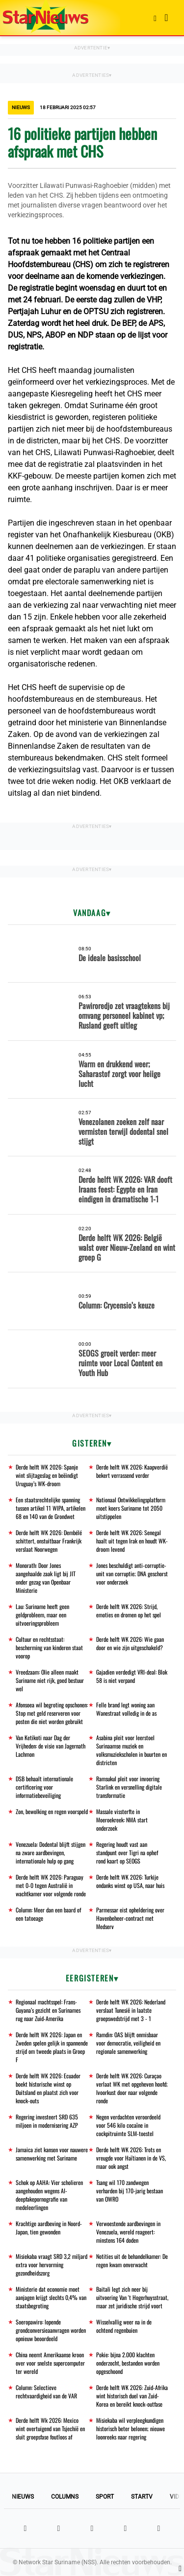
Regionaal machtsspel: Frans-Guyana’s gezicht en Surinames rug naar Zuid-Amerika (48, 2010)
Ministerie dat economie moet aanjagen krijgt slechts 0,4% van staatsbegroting (51, 2297)
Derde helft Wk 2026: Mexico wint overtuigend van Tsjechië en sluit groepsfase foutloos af (50, 2428)
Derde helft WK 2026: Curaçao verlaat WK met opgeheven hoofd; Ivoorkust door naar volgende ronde (132, 2088)
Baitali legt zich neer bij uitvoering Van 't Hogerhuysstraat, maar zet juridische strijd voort (132, 2297)
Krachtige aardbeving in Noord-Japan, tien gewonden (49, 2227)
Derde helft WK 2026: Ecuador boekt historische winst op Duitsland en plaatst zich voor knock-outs (48, 2088)
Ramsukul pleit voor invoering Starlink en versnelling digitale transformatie (129, 1786)
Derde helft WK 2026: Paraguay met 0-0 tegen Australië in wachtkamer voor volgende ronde (51, 1885)
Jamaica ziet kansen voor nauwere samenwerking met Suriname (52, 2153)
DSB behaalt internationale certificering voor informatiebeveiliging (44, 1786)
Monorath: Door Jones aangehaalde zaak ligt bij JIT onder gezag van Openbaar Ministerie (46, 1577)
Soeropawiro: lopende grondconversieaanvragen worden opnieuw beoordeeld (51, 2330)
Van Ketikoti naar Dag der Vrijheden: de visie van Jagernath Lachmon (50, 1745)
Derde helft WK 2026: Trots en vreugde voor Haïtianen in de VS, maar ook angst (131, 2157)
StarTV (142, 2496)
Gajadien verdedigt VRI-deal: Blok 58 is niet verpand (131, 1676)
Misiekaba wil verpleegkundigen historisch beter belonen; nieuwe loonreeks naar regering (130, 2428)
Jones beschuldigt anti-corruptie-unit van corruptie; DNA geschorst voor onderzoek (132, 1573)
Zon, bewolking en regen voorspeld (52, 1811)
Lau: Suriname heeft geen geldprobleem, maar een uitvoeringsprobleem (42, 1614)
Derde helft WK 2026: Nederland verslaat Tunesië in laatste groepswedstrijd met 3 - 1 (130, 2010)
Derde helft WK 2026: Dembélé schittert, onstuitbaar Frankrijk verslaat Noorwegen (49, 1540)
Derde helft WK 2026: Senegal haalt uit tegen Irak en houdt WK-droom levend (132, 1540)
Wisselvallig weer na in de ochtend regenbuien (124, 2326)
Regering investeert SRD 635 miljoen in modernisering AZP (47, 2121)
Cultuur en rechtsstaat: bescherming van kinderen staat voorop (49, 1647)
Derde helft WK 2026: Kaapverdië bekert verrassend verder (132, 1471)
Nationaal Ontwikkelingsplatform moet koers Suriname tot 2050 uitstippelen (130, 1507)
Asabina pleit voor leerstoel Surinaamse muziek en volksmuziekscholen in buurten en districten (131, 1750)
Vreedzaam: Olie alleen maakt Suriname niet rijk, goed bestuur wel (50, 1680)
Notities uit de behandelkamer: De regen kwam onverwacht (132, 2260)
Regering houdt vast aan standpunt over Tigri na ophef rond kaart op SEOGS (127, 1852)
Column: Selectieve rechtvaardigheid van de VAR (46, 2391)
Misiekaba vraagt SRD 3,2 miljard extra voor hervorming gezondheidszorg (51, 2264)
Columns (65, 2496)
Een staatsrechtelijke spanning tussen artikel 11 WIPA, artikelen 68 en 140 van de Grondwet (50, 1507)
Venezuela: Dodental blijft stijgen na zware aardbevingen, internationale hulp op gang (50, 1852)
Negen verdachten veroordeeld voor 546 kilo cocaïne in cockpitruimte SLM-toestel (128, 2125)
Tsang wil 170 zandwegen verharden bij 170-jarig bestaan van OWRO (129, 2190)
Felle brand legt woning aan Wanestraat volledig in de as (126, 1709)
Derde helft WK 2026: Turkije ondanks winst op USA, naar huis (130, 1881)
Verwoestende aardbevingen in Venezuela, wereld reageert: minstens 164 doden (128, 2231)
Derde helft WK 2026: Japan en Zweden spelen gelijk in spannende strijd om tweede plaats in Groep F (52, 2047)
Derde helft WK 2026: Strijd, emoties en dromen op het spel (128, 1610)
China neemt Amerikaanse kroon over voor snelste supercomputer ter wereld (50, 2362)
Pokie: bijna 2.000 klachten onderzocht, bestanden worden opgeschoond (127, 2362)
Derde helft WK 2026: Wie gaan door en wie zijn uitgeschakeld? (130, 1643)
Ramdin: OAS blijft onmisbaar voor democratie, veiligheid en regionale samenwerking (128, 2042)
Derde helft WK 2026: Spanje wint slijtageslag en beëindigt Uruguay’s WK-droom (47, 1475)
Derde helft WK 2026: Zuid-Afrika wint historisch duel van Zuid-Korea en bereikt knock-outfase (132, 2395)
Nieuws (23, 2496)
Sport (105, 2496)
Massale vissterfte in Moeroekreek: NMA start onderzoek (122, 1819)
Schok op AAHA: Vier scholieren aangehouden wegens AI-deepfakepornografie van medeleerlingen (49, 2194)
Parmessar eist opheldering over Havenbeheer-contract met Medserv (130, 1918)
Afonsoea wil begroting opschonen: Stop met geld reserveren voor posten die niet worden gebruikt (52, 1713)
